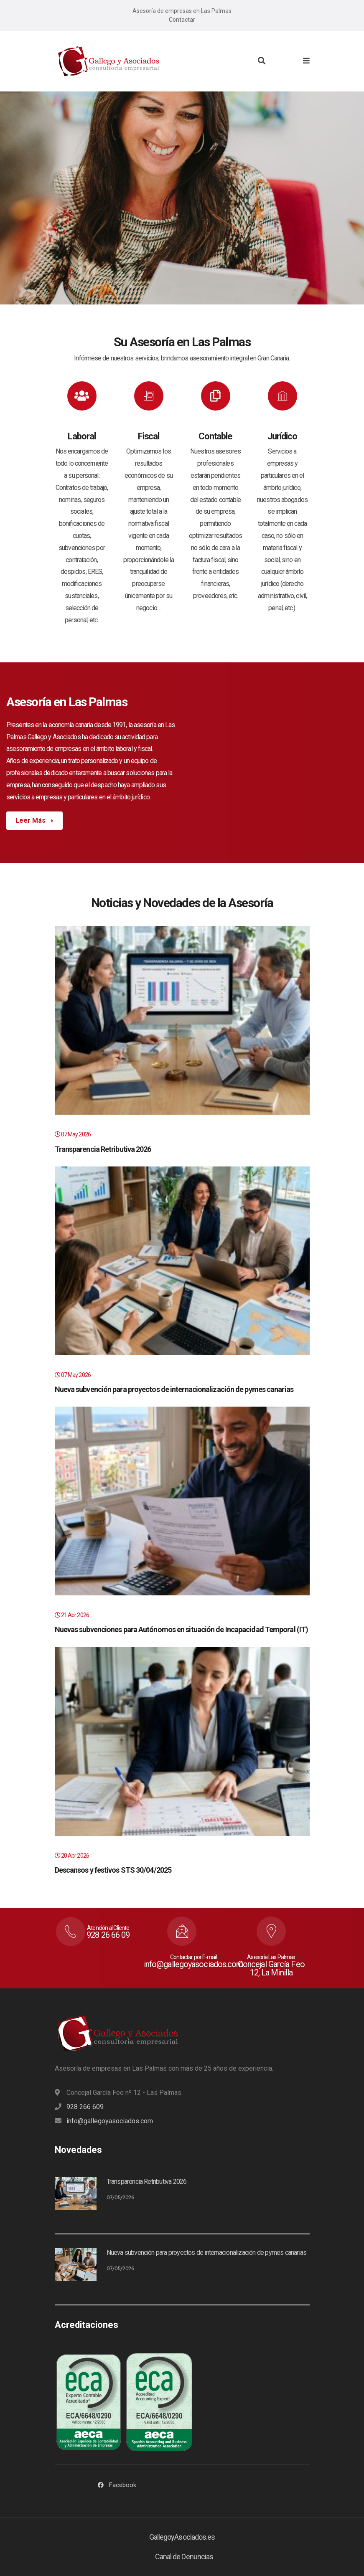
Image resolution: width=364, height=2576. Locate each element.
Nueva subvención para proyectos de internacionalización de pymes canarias (174, 1389)
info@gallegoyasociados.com (109, 2121)
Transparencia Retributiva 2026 (103, 1149)
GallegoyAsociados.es (182, 2537)
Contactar (182, 19)
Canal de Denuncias (184, 2556)
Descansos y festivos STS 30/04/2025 (113, 1870)
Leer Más (31, 820)
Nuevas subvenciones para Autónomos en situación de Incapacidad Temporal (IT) (181, 1629)
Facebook (122, 2485)
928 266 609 (85, 2107)
